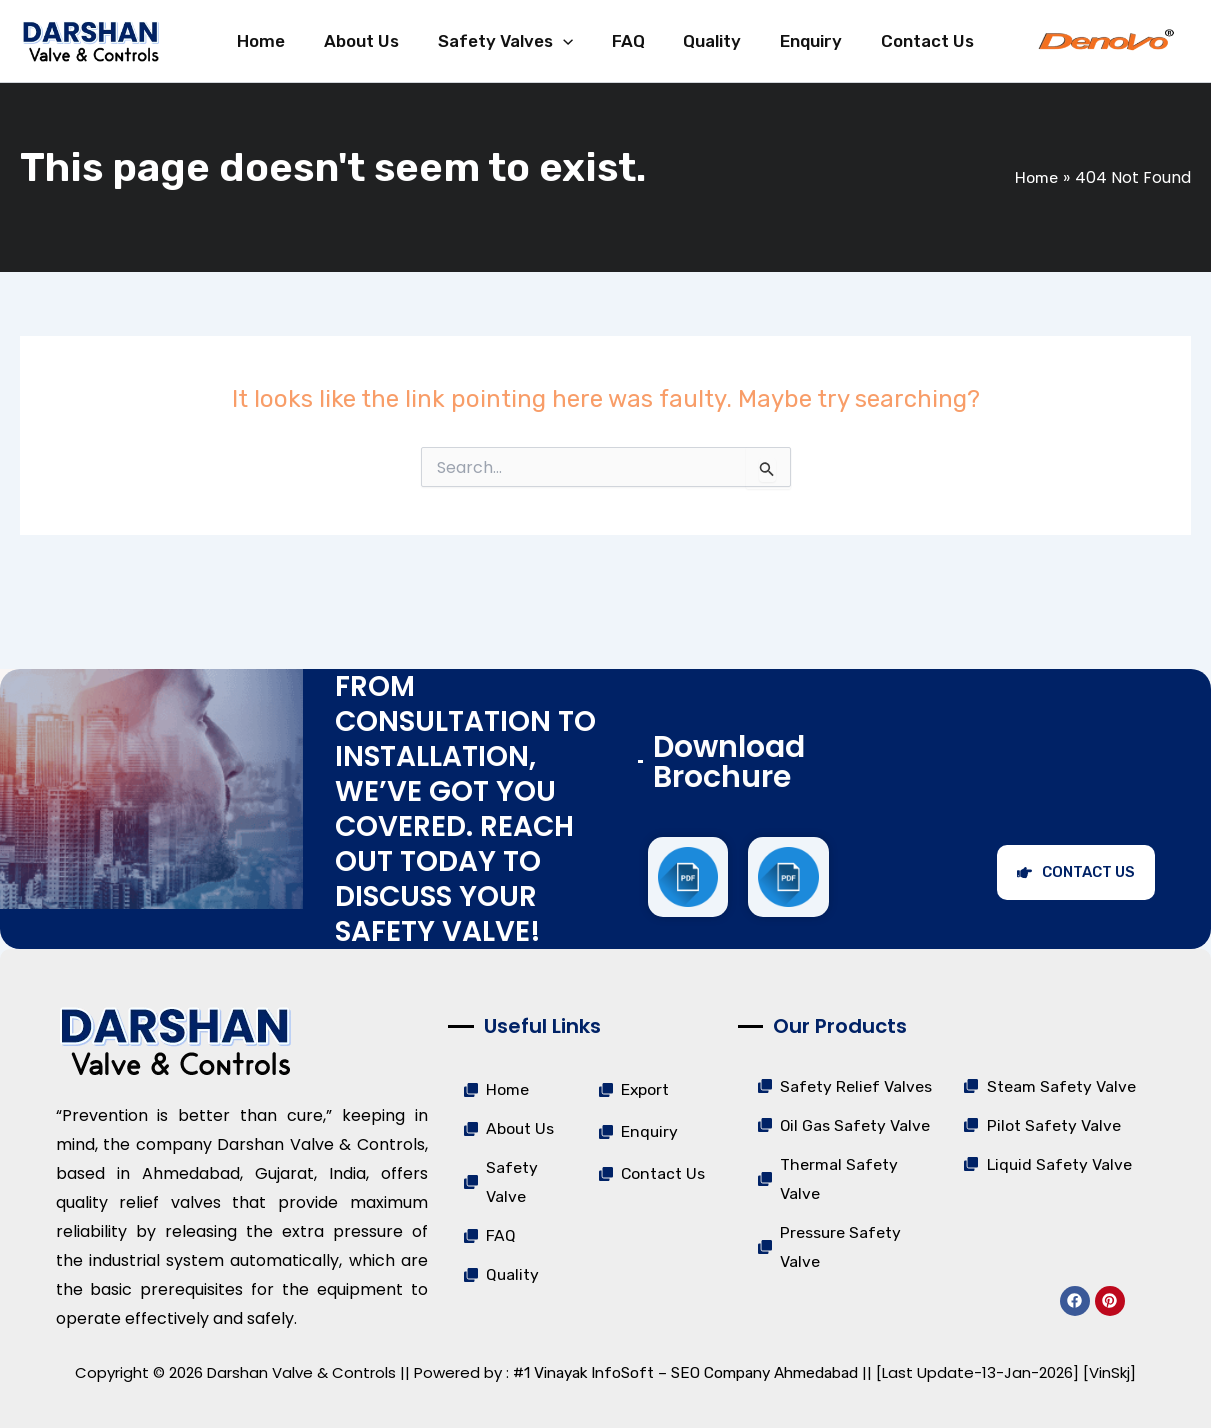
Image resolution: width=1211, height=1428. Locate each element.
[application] (577, 52)
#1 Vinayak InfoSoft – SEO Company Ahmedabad (685, 1373)
